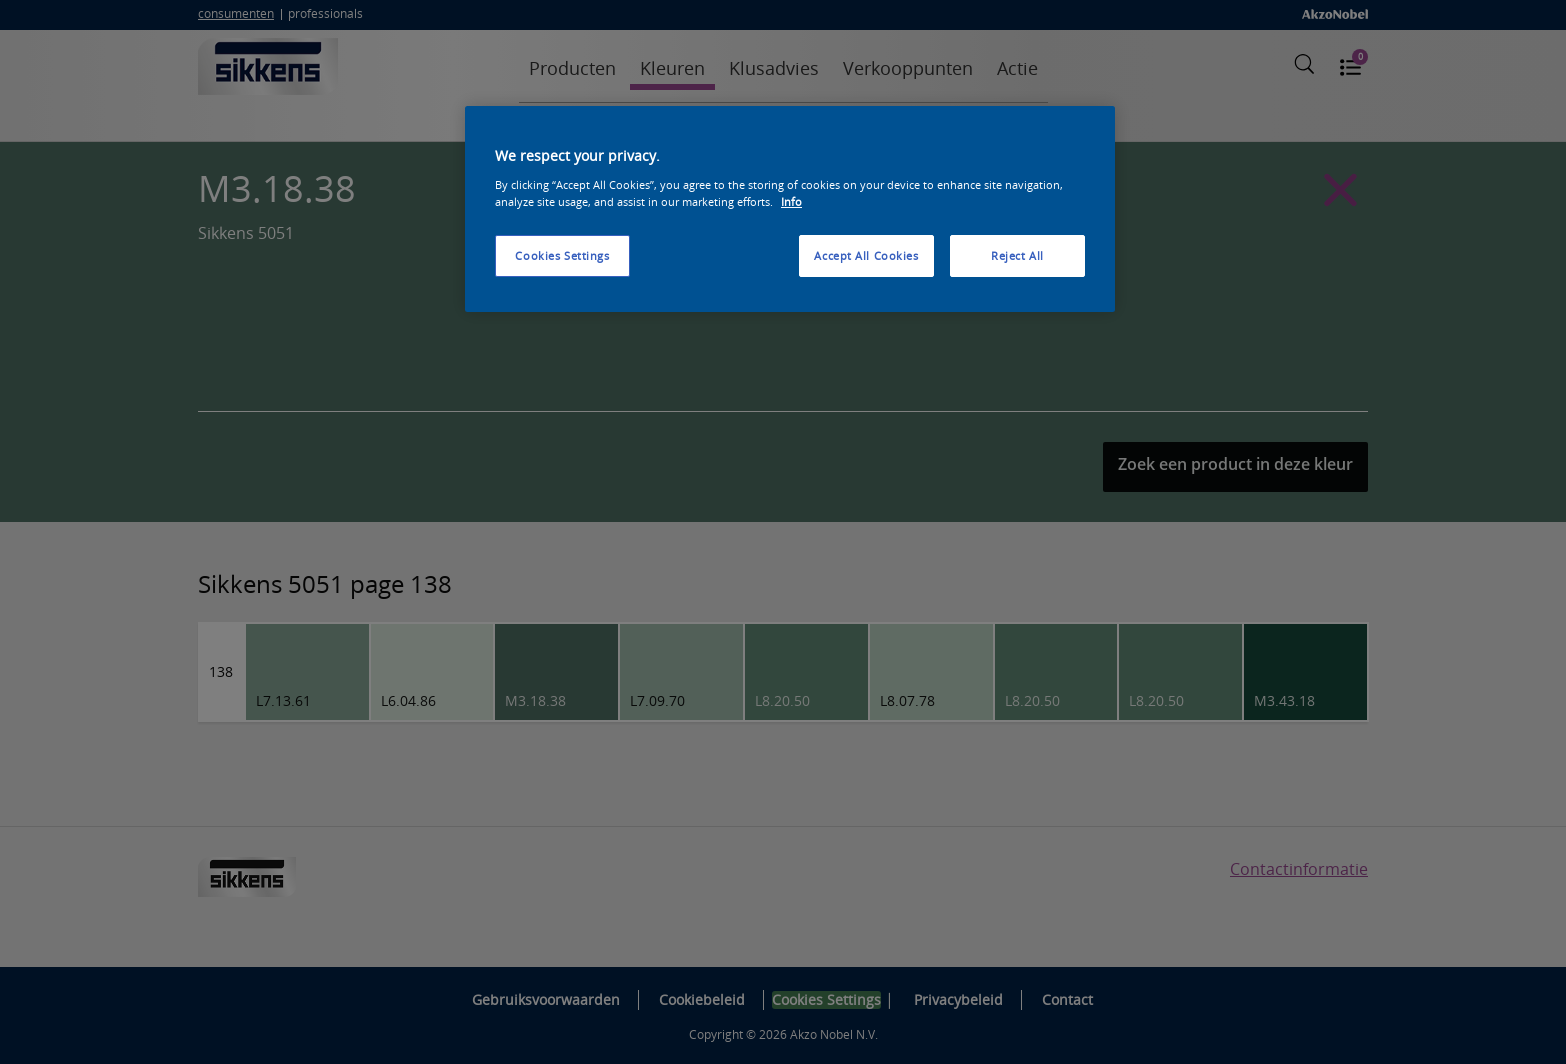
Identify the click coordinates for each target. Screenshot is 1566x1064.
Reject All (1017, 255)
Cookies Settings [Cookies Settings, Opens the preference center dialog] (562, 255)
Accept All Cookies (866, 255)
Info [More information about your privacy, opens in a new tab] (791, 201)
